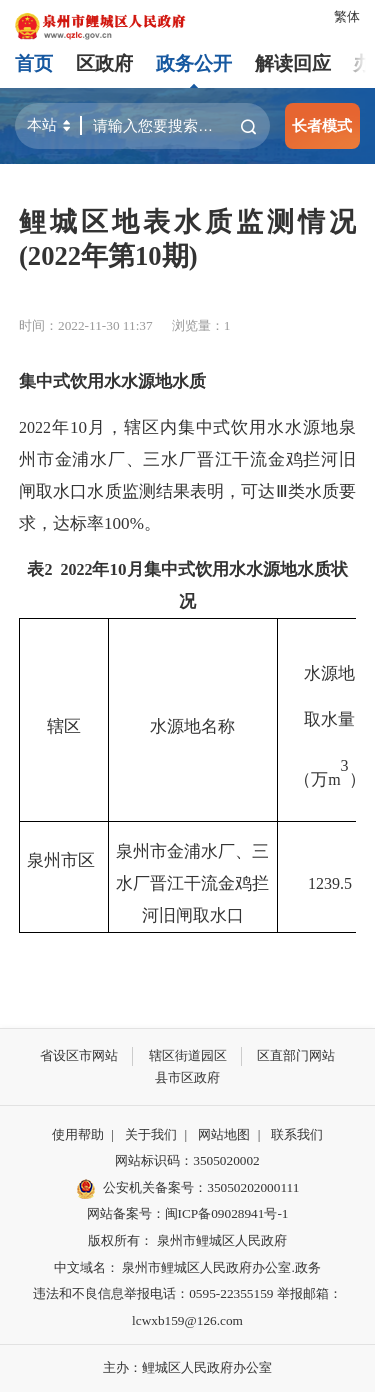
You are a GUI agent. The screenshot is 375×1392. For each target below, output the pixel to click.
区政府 (104, 63)
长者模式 (322, 125)
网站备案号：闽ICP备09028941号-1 (188, 1213)
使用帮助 (78, 1134)
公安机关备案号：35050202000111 (188, 1189)
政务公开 (194, 63)
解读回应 (293, 63)
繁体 (347, 16)
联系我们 (297, 1134)
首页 (34, 63)
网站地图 (224, 1134)
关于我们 (151, 1134)
